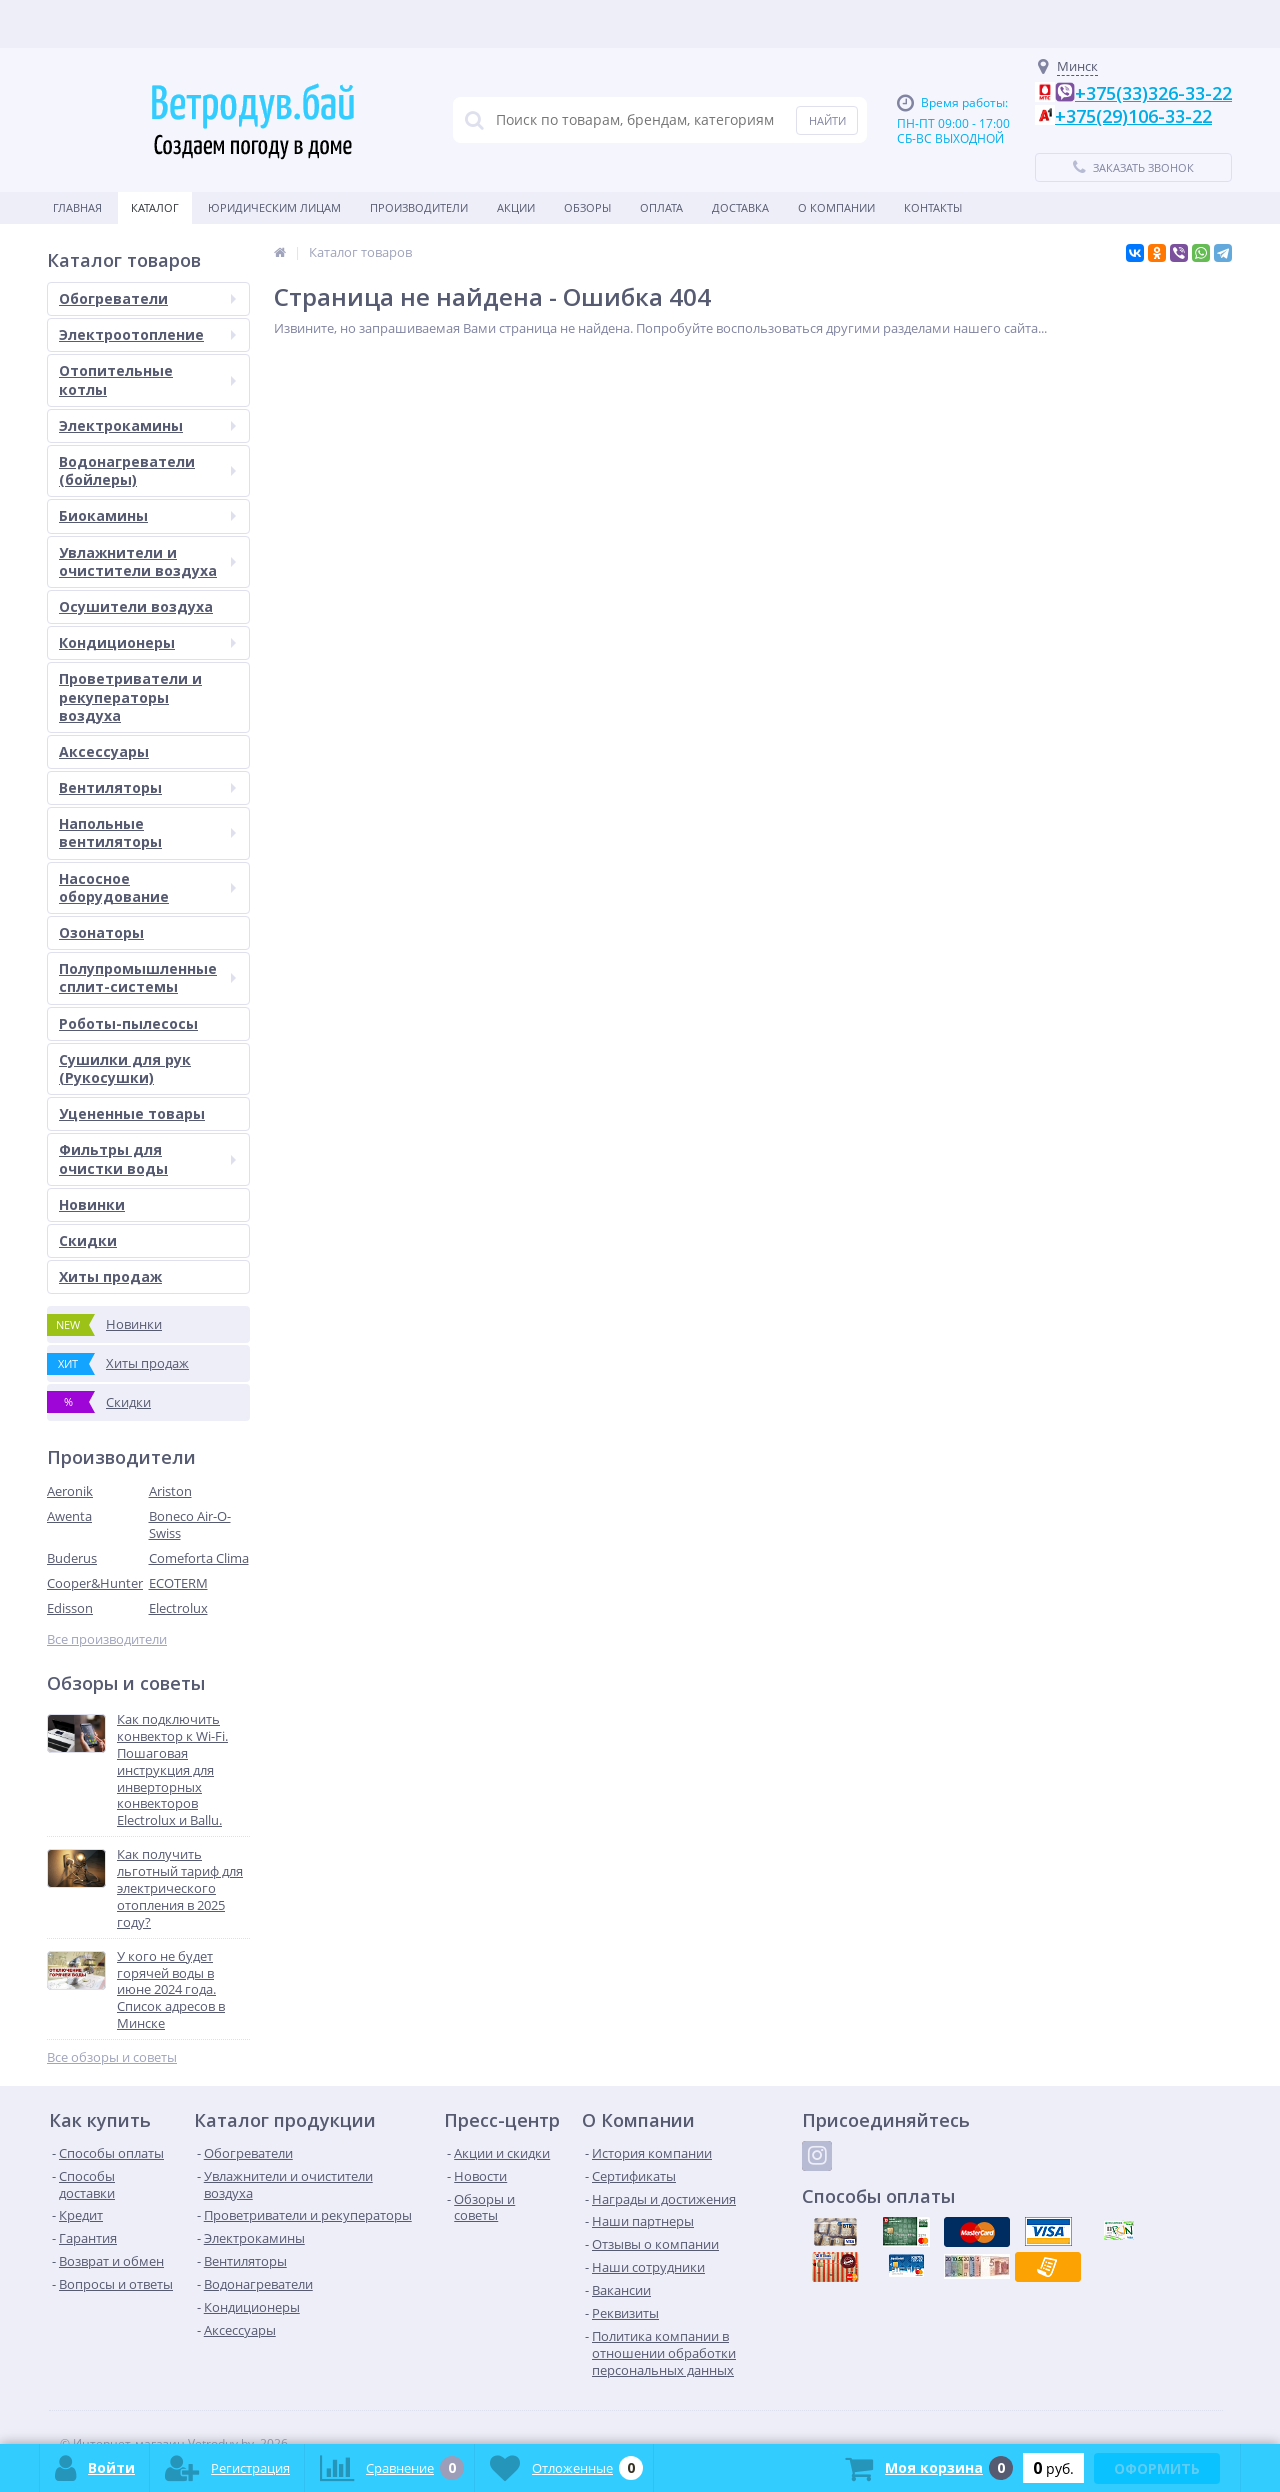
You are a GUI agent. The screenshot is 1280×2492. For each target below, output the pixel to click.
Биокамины (147, 515)
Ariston (170, 1491)
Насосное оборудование (147, 887)
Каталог (155, 207)
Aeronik (70, 1491)
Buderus (72, 1558)
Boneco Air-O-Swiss (190, 1524)
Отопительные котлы (147, 379)
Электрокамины (147, 425)
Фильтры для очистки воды (147, 1158)
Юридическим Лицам (274, 207)
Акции (516, 207)
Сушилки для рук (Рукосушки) (125, 1068)
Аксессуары (104, 751)
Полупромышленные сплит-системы (147, 977)
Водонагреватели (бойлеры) (147, 470)
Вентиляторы (147, 787)
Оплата (661, 207)
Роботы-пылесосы (128, 1023)
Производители (419, 207)
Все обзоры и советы (112, 2057)
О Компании (836, 207)
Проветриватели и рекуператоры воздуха (130, 696)
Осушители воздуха (136, 606)
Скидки (88, 1240)
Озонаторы (101, 932)
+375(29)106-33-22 (1133, 116)
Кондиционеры (147, 642)
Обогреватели (147, 298)
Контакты (933, 207)
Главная (77, 207)
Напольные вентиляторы (147, 832)
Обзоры (587, 207)
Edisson (70, 1608)
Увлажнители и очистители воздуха (147, 561)
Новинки (92, 1204)
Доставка (740, 207)
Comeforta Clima (199, 1558)
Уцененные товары (132, 1113)
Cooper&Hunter (95, 1583)
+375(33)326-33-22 (1153, 93)
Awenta (69, 1516)
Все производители (107, 1639)
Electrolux (178, 1608)
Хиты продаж (110, 1276)
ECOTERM (178, 1583)
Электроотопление (147, 334)
